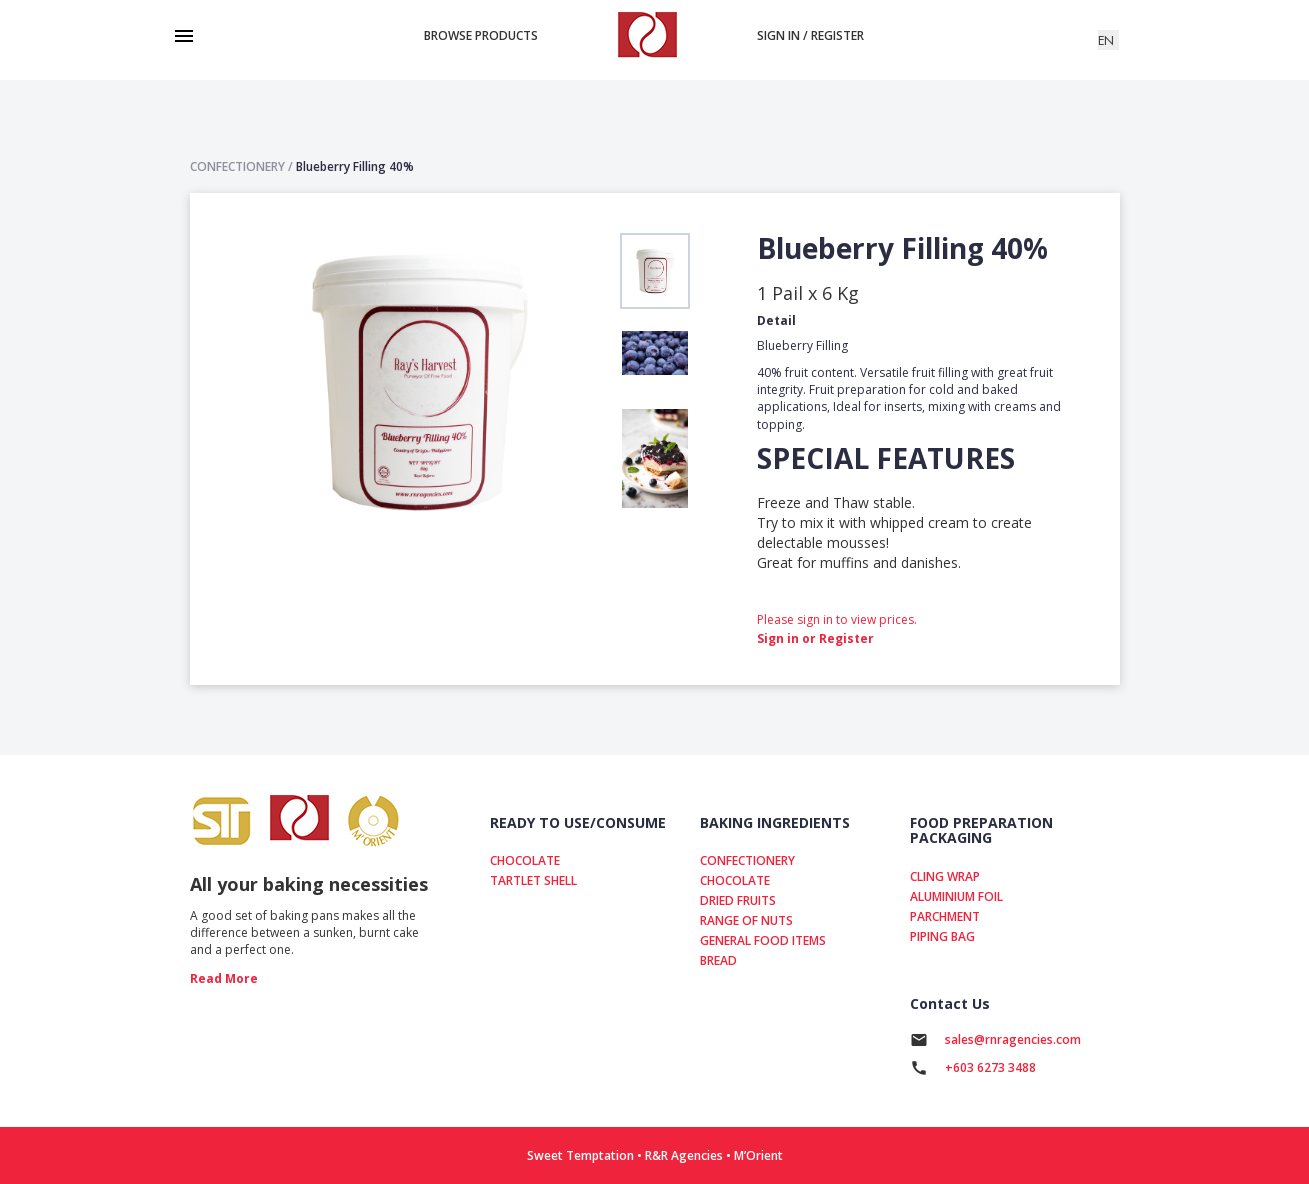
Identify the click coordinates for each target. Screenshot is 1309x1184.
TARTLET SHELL (533, 880)
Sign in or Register (815, 638)
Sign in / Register (810, 35)
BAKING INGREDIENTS (775, 822)
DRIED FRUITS (738, 900)
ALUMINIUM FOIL (956, 896)
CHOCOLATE (525, 860)
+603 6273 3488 (990, 1067)
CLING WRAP (945, 876)
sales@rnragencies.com (1013, 1039)
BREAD (718, 960)
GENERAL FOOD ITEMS (763, 940)
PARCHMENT (945, 916)
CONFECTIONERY (747, 860)
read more (224, 978)
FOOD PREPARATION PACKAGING (981, 830)
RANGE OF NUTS (746, 920)
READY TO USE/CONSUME (578, 822)
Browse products (481, 35)
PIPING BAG (942, 936)
